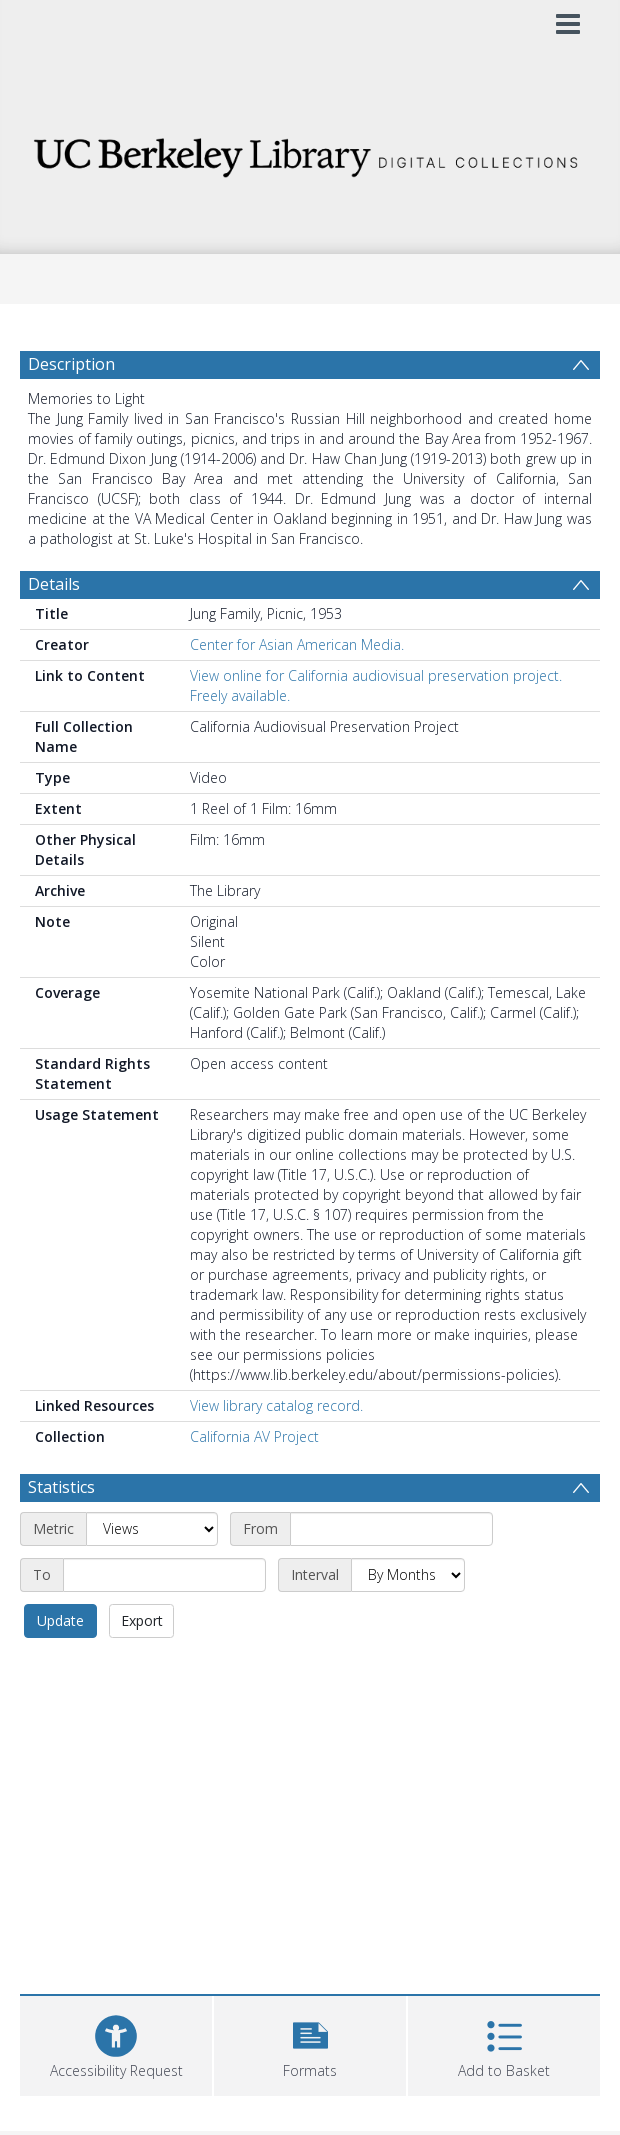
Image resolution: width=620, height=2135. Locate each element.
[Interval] (408, 1575)
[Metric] (152, 1529)
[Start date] (391, 1529)
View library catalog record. (276, 1405)
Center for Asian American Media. (297, 644)
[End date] (164, 1575)
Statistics (61, 1487)
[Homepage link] (310, 152)
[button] (310, 2043)
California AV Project (254, 1436)
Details (54, 584)
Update (60, 1620)
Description (71, 364)
